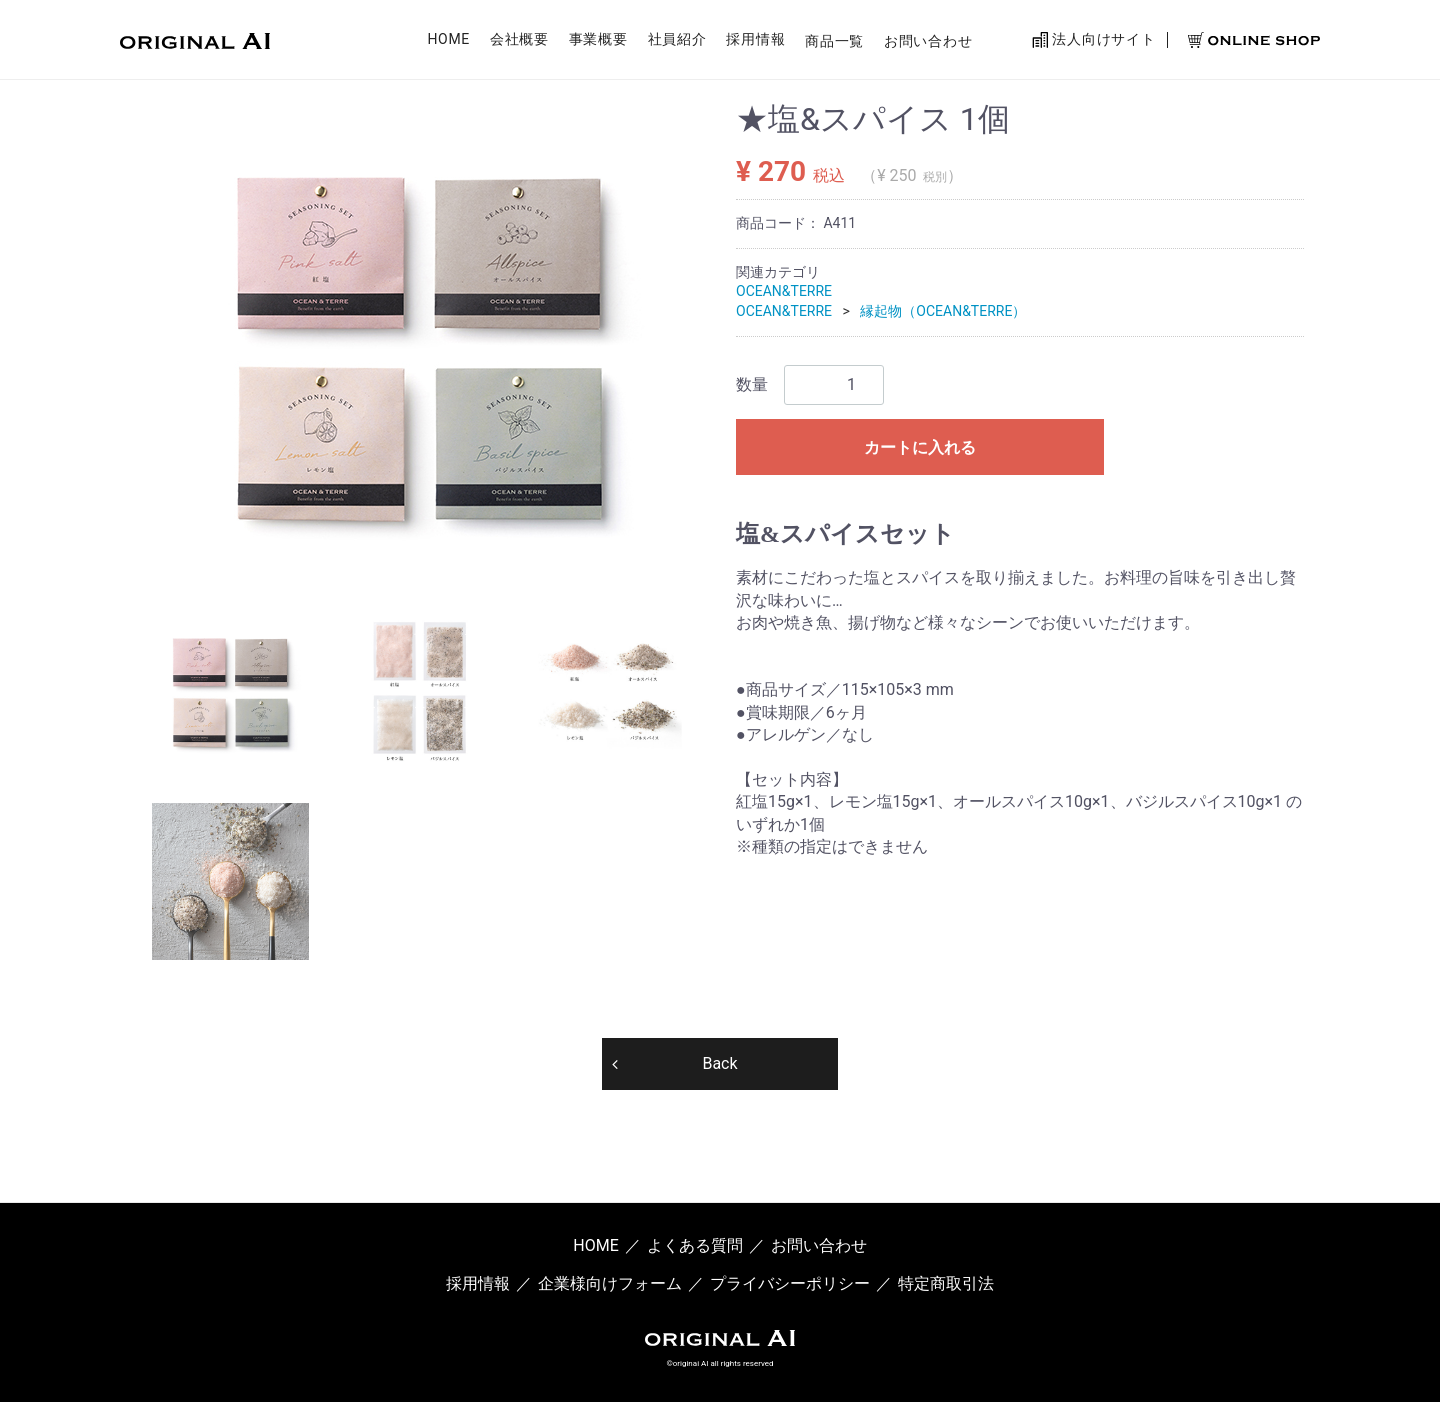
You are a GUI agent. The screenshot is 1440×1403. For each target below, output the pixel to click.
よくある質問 (695, 1245)
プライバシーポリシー (790, 1284)
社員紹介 (677, 43)
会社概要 (519, 43)
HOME (448, 43)
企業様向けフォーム (610, 1284)
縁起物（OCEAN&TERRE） (943, 311)
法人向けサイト (1093, 42)
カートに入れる (920, 447)
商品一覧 (834, 43)
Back (719, 1063)
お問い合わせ (928, 43)
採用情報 (755, 43)
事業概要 (598, 43)
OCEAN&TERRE (784, 291)
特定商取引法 (946, 1284)
